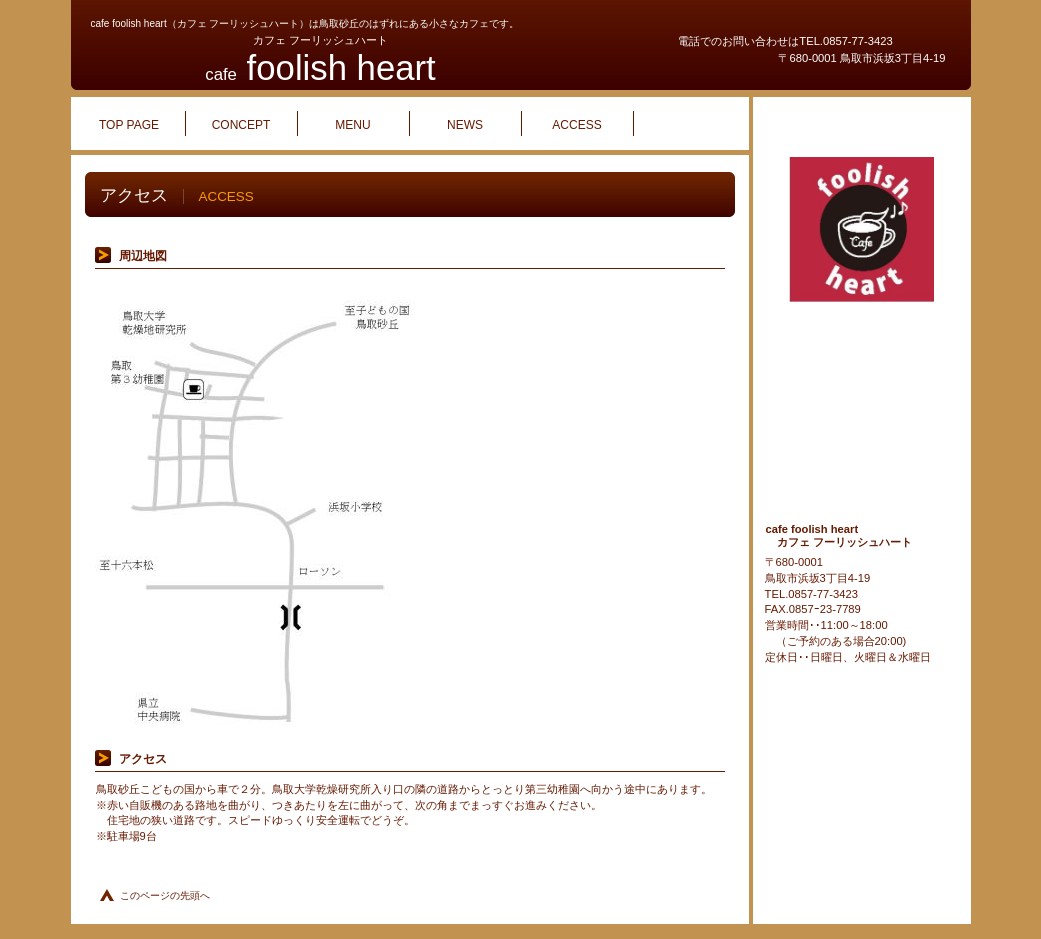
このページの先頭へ (165, 895)
